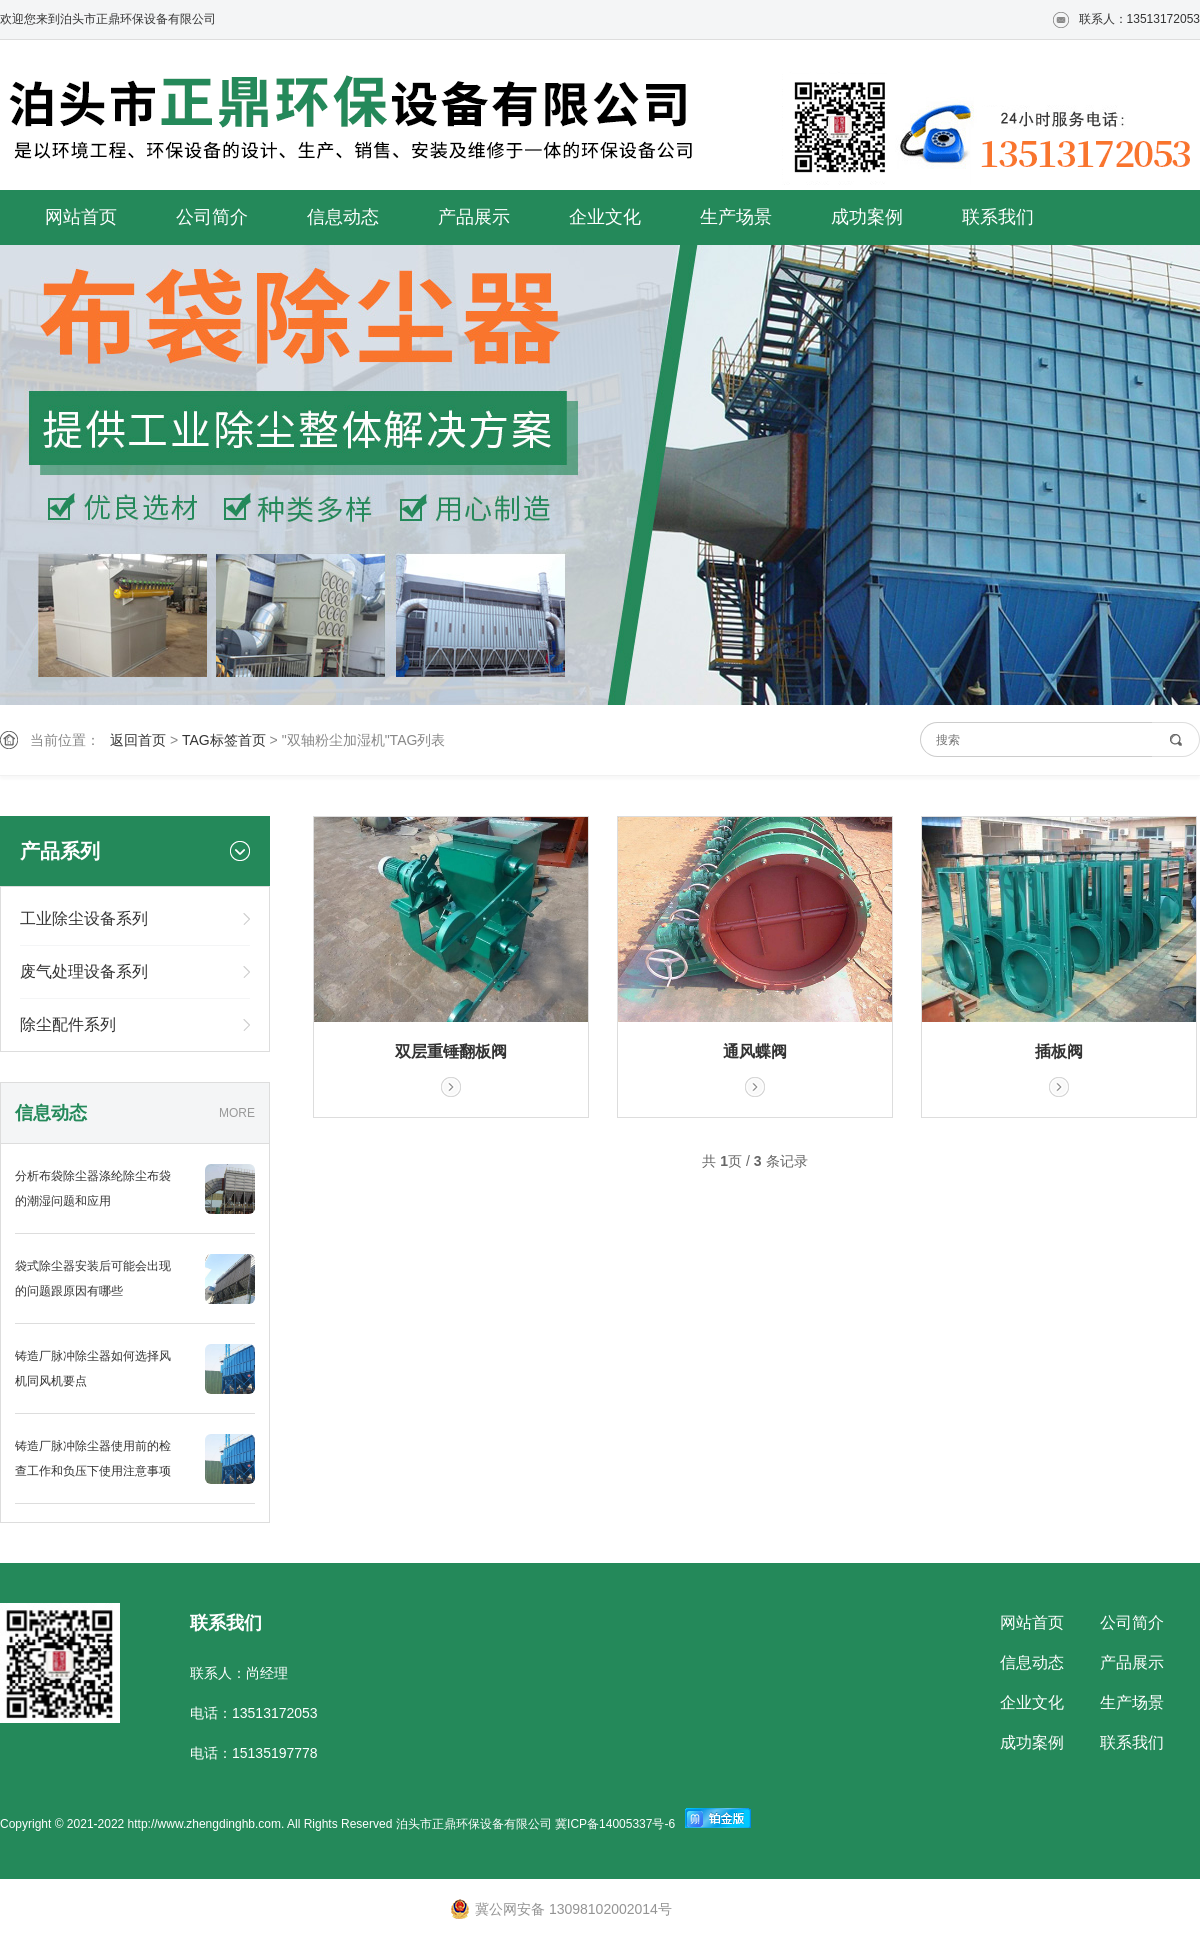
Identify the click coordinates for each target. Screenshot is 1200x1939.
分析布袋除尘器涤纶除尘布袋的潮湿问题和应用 (93, 1188)
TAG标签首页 (224, 740)
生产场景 (736, 217)
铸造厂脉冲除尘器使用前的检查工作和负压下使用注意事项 (93, 1458)
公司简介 (212, 217)
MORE (237, 1113)
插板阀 (1059, 1051)
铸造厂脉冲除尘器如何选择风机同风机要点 (93, 1368)
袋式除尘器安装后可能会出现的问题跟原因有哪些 (93, 1278)
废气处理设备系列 (84, 971)
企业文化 (605, 217)
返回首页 (138, 740)
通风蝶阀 (755, 1051)
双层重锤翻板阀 (451, 1051)
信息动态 (343, 217)
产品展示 (474, 217)
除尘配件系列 (68, 1024)
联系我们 (998, 217)
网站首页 (81, 217)
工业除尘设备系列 (84, 918)
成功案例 (867, 217)
